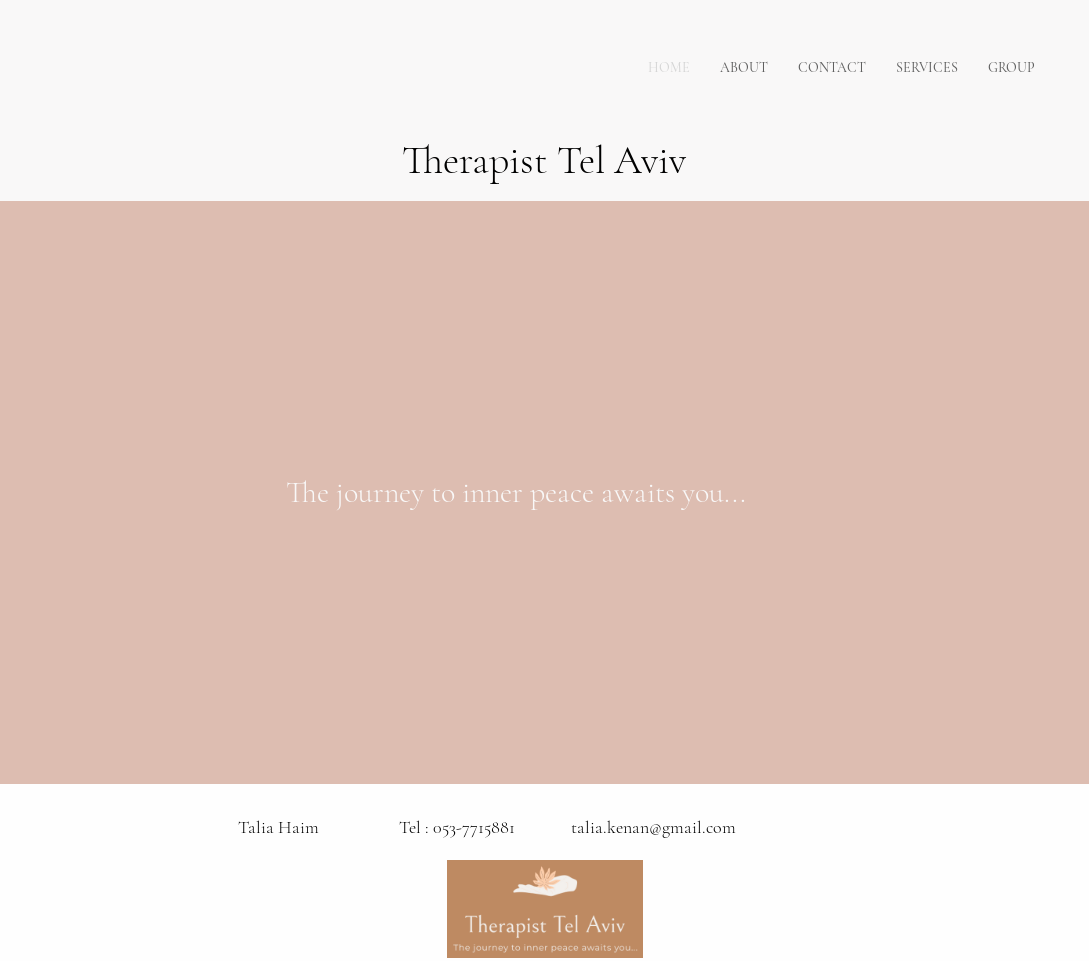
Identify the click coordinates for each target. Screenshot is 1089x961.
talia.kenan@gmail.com (653, 827)
